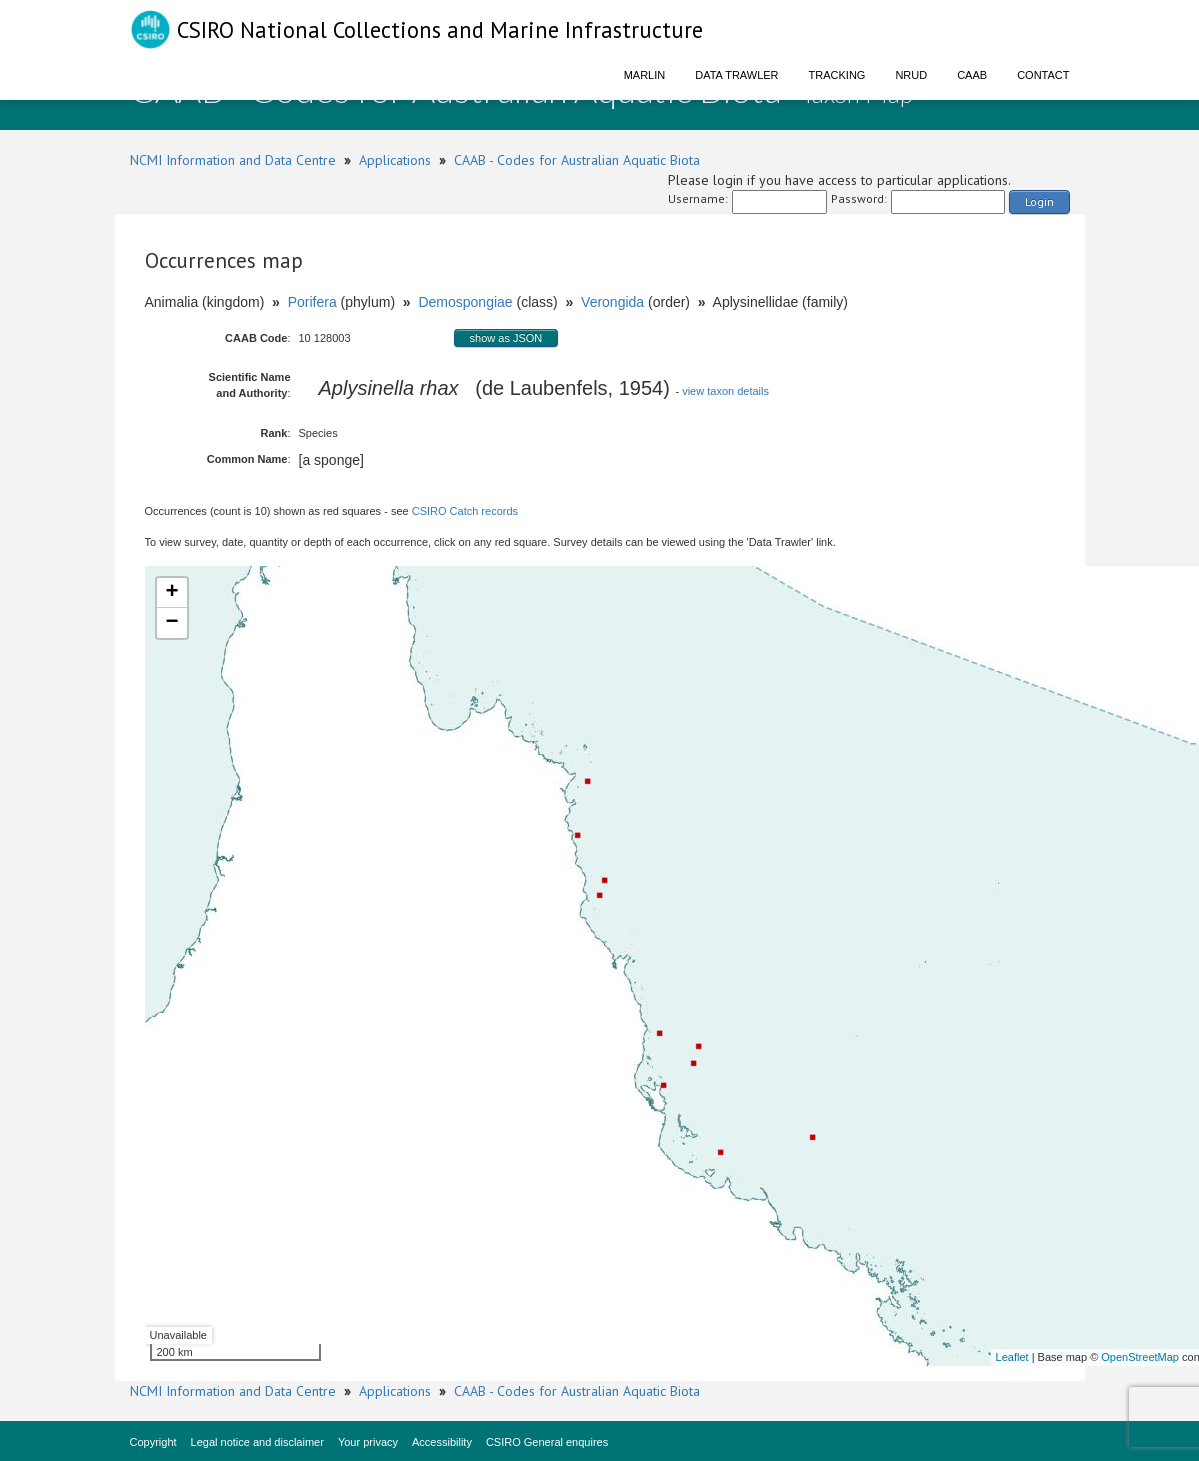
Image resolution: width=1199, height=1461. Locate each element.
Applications (395, 160)
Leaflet (1012, 1357)
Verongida (612, 302)
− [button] (171, 623)
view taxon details (725, 391)
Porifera (312, 302)
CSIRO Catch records (465, 511)
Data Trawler (736, 75)
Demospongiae (465, 302)
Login (1039, 201)
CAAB (972, 75)
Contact (1043, 75)
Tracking (837, 75)
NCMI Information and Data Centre (233, 160)
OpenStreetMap (1140, 1357)
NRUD (911, 75)
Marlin (645, 75)
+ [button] (171, 593)
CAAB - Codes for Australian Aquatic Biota (577, 160)
